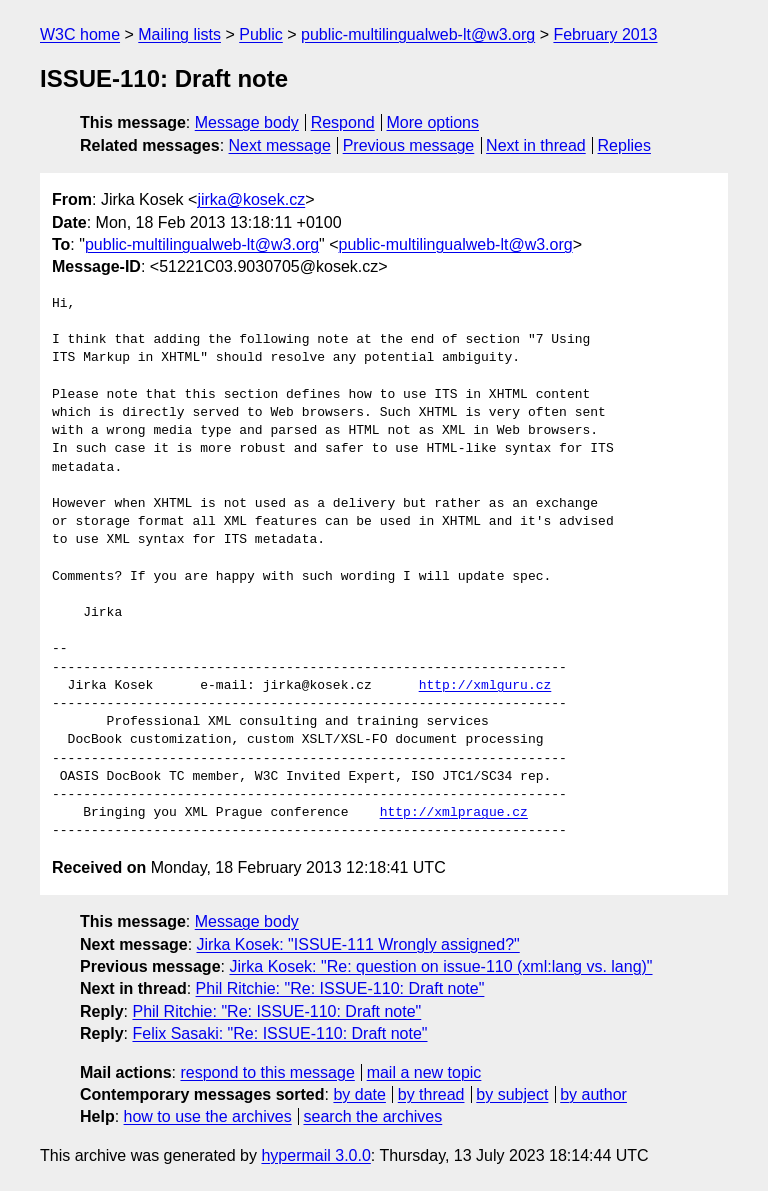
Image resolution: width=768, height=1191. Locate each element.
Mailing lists (179, 34)
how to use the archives (208, 1116)
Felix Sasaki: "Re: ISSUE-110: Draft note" (279, 1033)
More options (433, 122)
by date (359, 1094)
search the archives (373, 1116)
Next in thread (536, 145)
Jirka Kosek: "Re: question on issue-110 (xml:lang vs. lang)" (440, 966)
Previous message (409, 145)
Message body (247, 122)
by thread (431, 1094)
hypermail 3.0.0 (315, 1155)
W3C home (80, 34)
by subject (512, 1094)
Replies (624, 145)
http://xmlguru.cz (485, 686)
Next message (280, 145)
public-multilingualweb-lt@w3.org (418, 34)
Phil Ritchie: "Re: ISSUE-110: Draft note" (340, 988)
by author (593, 1094)
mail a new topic (424, 1072)
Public (261, 34)
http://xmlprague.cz (454, 813)
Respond (343, 122)
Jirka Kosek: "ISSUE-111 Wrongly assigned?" (358, 944)
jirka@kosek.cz (251, 199)
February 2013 (605, 34)
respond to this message (267, 1072)
